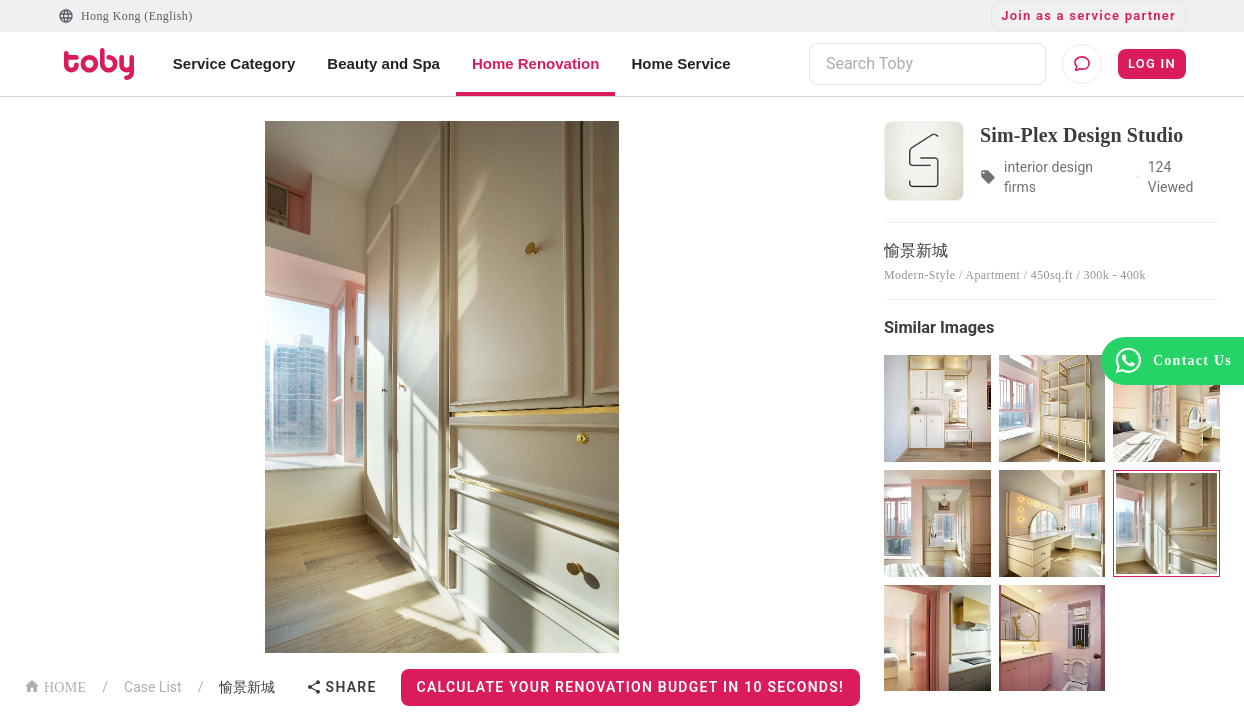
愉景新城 (247, 687)
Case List (153, 687)
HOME (55, 685)
